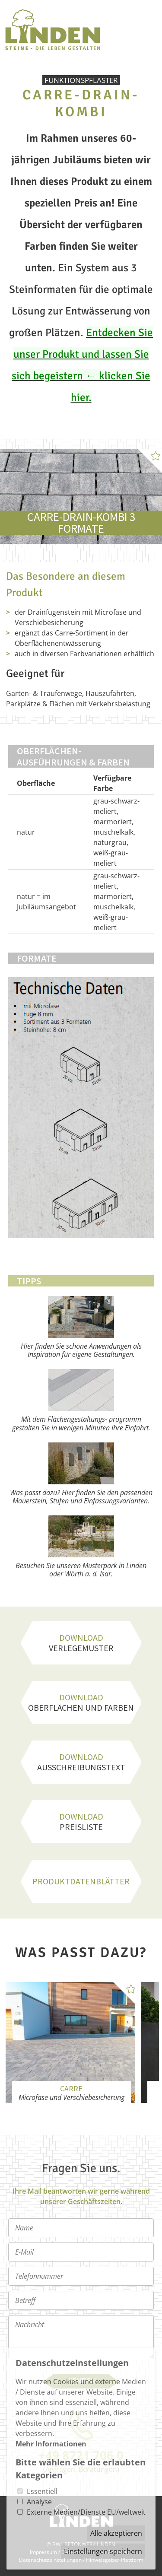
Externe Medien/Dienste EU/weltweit (86, 2512)
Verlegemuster (81, 1642)
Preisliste (81, 1821)
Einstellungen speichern (103, 2551)
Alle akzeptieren (116, 2533)
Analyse (39, 2501)
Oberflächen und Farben (81, 1702)
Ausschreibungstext (81, 1761)
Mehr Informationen (51, 2444)
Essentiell (42, 2491)
